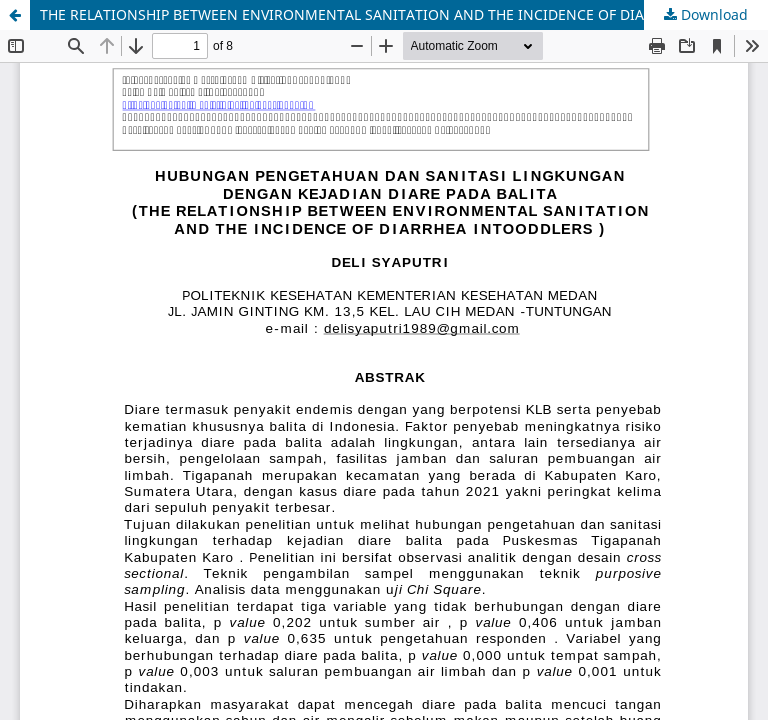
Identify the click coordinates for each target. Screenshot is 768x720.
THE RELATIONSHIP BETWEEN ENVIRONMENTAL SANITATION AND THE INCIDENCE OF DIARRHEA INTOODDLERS (404, 14)
